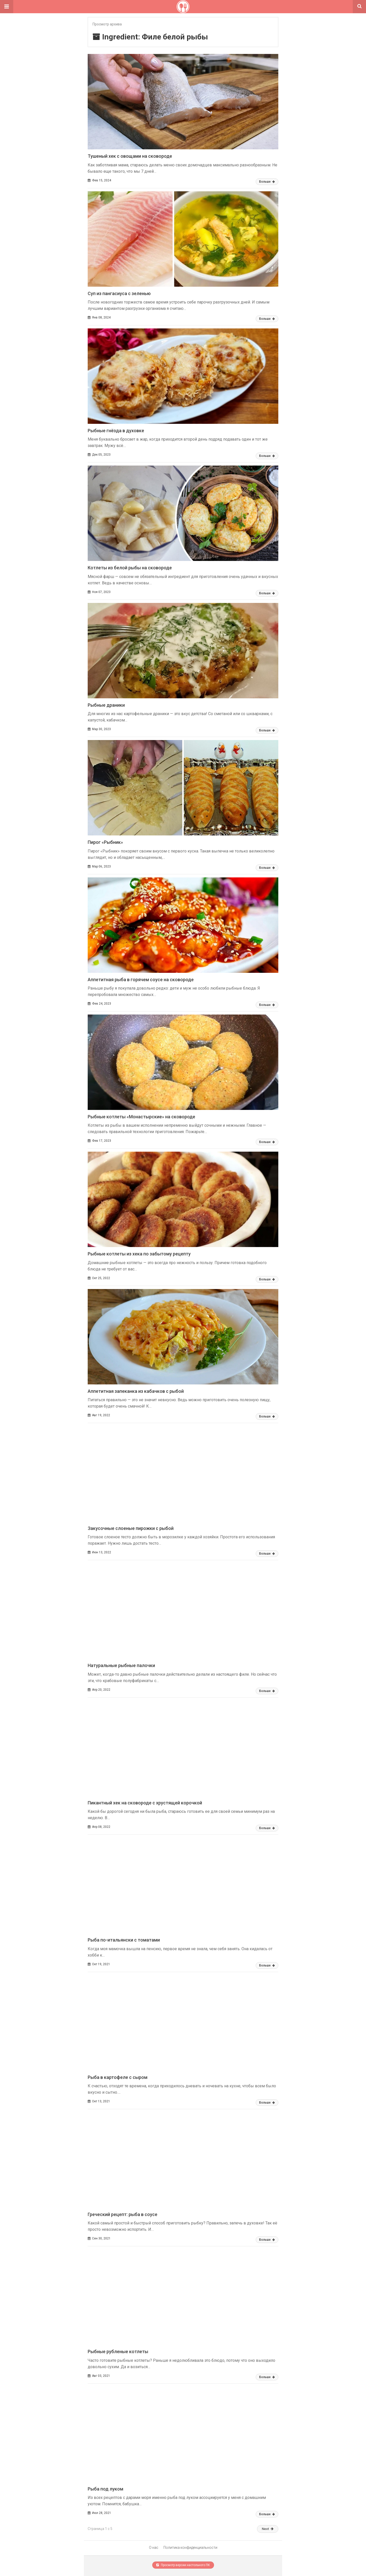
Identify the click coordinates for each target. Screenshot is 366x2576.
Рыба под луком (105, 2489)
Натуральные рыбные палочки (121, 1665)
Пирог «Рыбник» (105, 842)
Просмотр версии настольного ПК (183, 2565)
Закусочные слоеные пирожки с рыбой (131, 1528)
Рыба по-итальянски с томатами (124, 1940)
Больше (267, 181)
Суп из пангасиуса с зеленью (119, 293)
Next (267, 2529)
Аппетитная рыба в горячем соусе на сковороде (141, 979)
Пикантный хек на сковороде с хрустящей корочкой (145, 1802)
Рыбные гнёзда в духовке (116, 430)
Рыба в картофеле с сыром (117, 2077)
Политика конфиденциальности (190, 2547)
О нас (153, 2547)
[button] (6, 6)
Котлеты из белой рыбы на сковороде (130, 567)
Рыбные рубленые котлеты (118, 2351)
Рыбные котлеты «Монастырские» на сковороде (141, 1116)
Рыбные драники (106, 705)
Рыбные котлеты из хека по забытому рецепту (139, 1253)
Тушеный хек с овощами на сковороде (130, 156)
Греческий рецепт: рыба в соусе (122, 2214)
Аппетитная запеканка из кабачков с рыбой (136, 1391)
